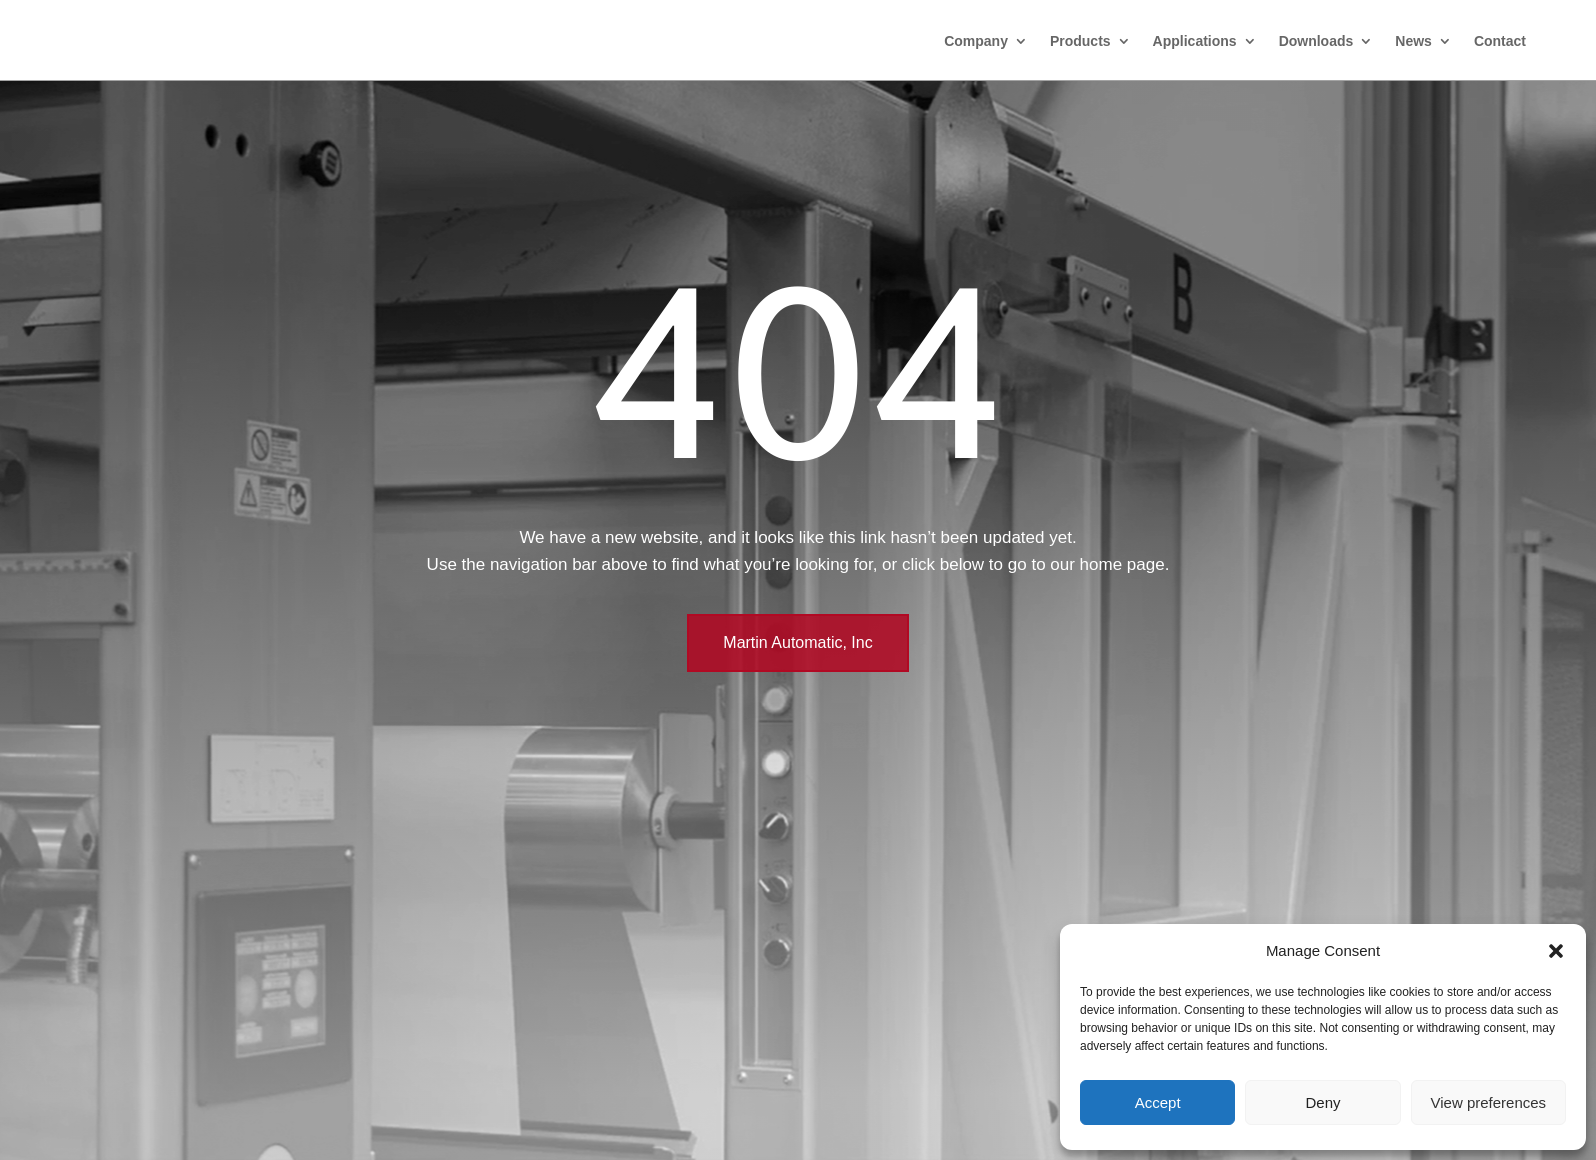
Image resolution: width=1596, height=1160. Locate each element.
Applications (1195, 41)
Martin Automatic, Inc (797, 642)
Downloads (1316, 41)
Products (1080, 41)
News (1413, 41)
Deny (1322, 1102)
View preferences (1489, 1102)
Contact (1500, 41)
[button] (1556, 951)
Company (976, 41)
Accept (1158, 1102)
